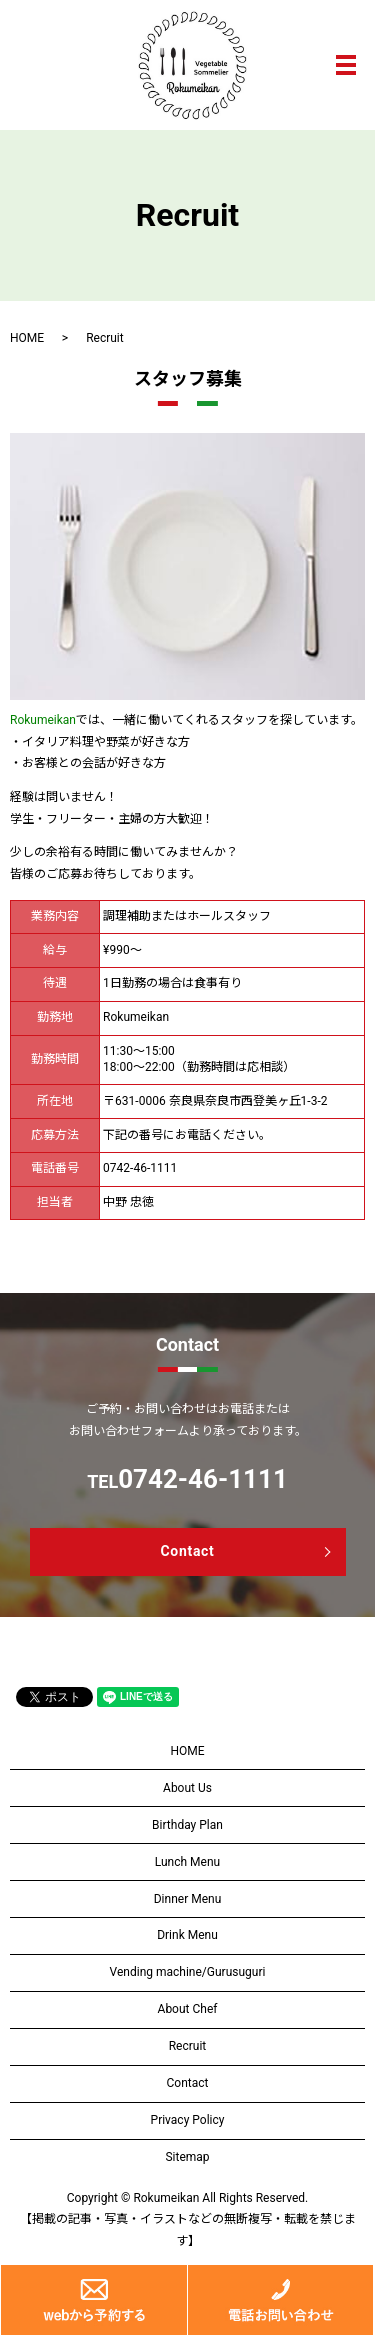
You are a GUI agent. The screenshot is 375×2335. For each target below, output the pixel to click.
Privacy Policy (188, 2120)
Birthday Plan (187, 1825)
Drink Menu (187, 1935)
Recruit (188, 2046)
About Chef (188, 2009)
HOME (27, 338)
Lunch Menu (187, 1862)
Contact (187, 1551)
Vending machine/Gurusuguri (188, 1972)
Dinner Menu (188, 1899)
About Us (187, 1788)
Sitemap (187, 2157)
